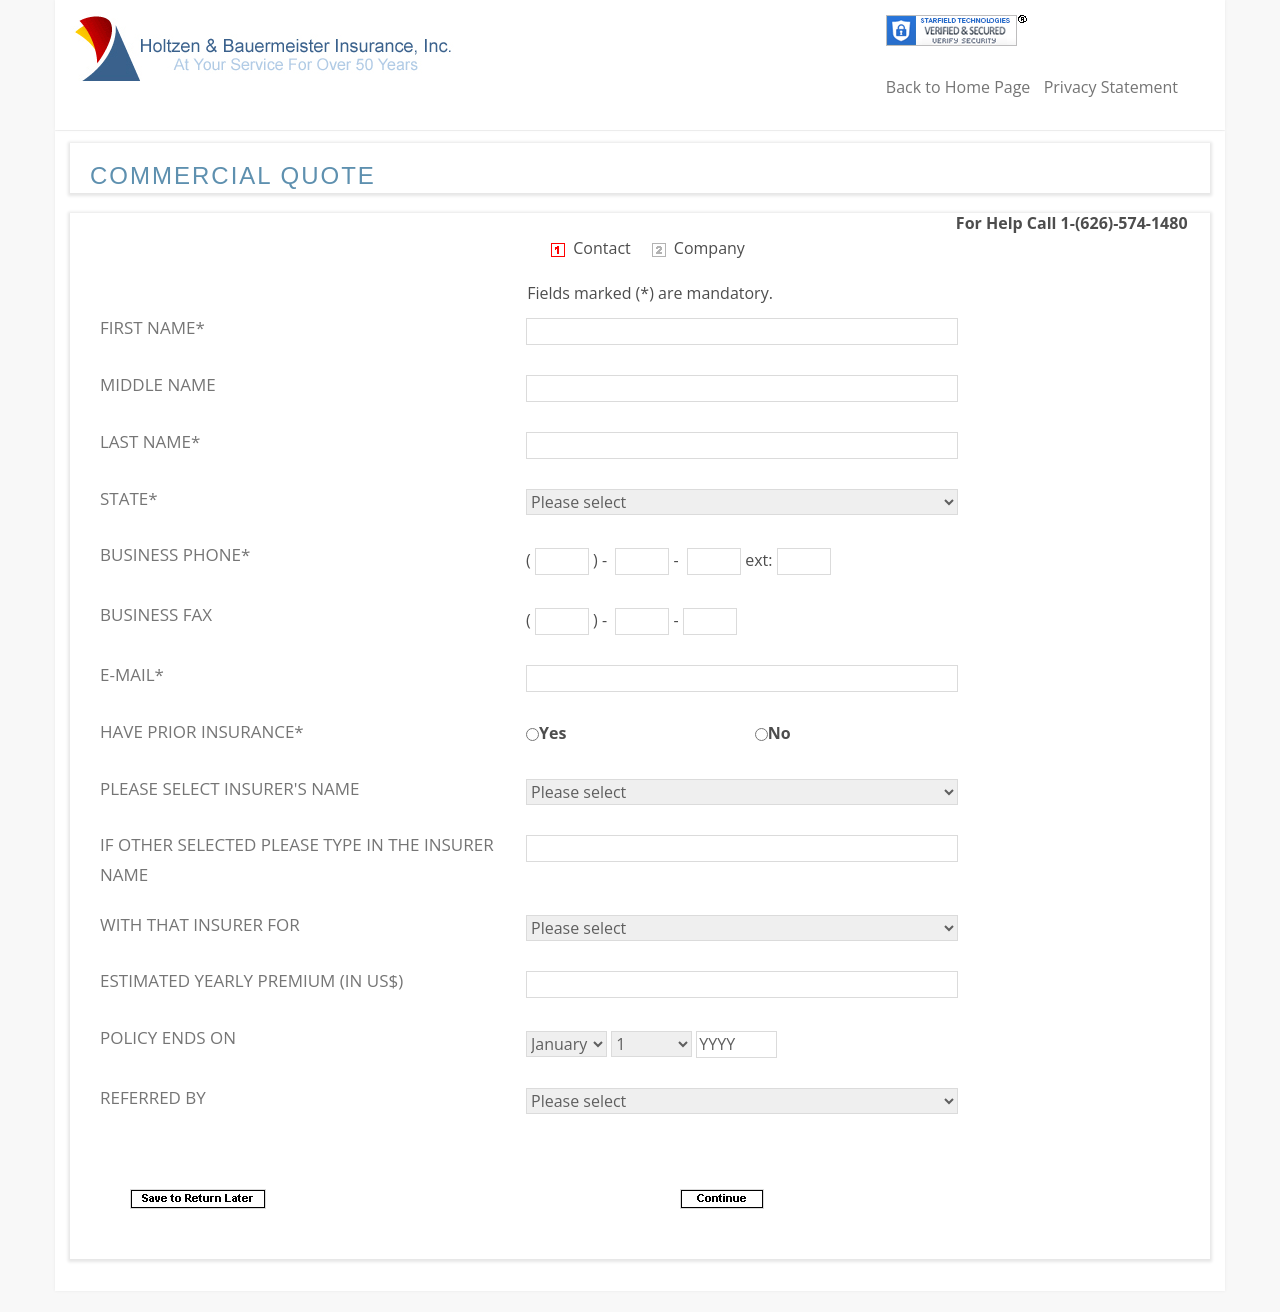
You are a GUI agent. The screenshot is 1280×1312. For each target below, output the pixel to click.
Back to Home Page (958, 87)
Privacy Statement (1111, 87)
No (779, 733)
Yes (552, 733)
